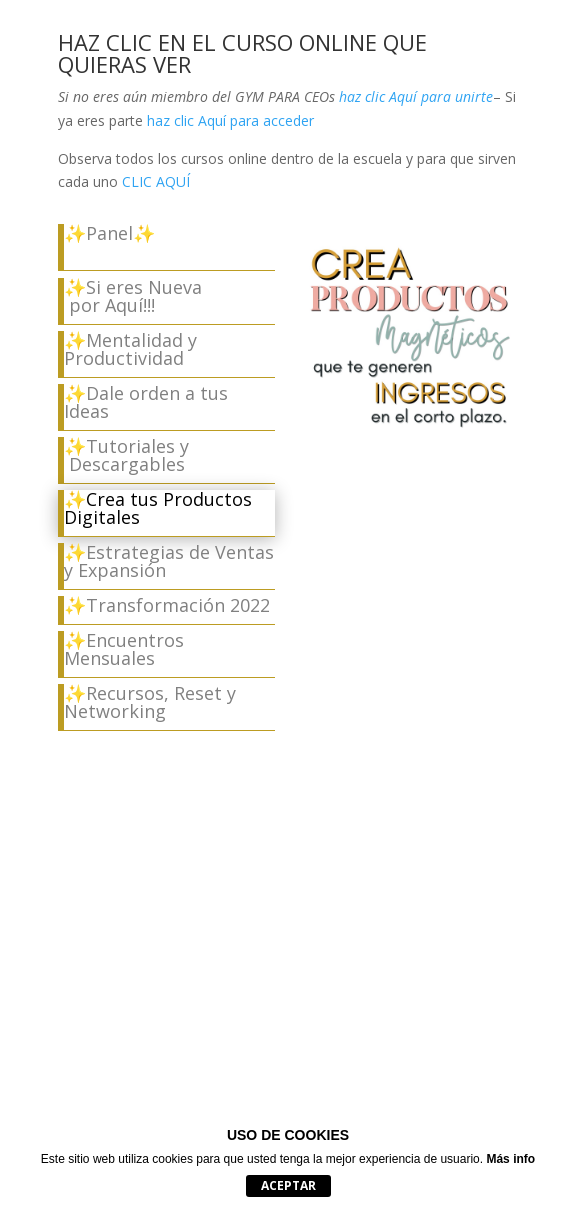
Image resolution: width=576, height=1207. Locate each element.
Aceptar (288, 1185)
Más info (510, 1159)
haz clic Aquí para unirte (414, 96)
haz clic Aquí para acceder (230, 120)
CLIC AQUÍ (156, 181)
